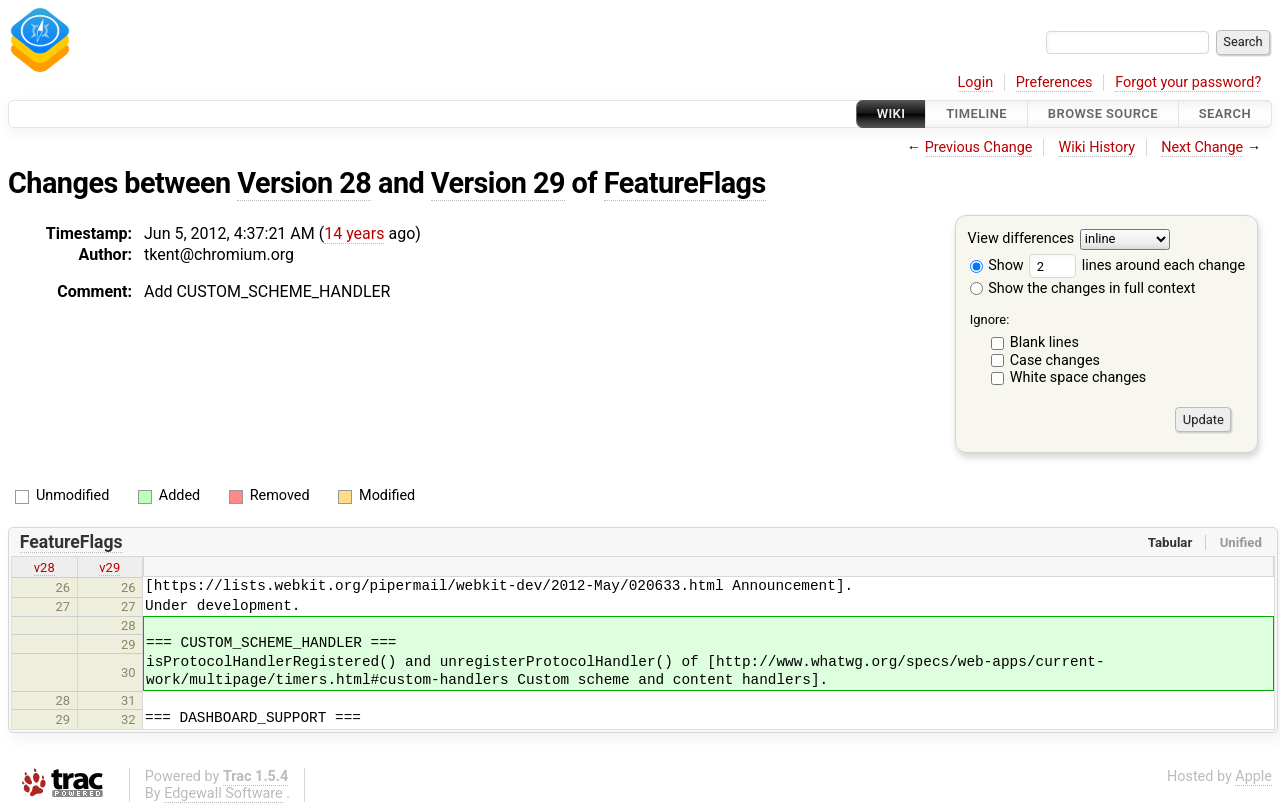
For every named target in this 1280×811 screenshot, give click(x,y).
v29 (109, 567)
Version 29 (498, 183)
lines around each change (1137, 265)
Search (1225, 113)
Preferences (1054, 82)
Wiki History (1097, 147)
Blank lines (1044, 342)
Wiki (891, 113)
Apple (1253, 776)
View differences (1021, 239)
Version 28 (304, 183)
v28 (44, 567)
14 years (354, 233)
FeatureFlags (685, 183)
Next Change (1202, 147)
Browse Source (1103, 113)
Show (997, 265)
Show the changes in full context (1083, 288)
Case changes (1055, 360)
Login (976, 82)
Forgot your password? (1188, 82)
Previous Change (979, 147)
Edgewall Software (223, 793)
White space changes (1078, 377)
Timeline (976, 113)
